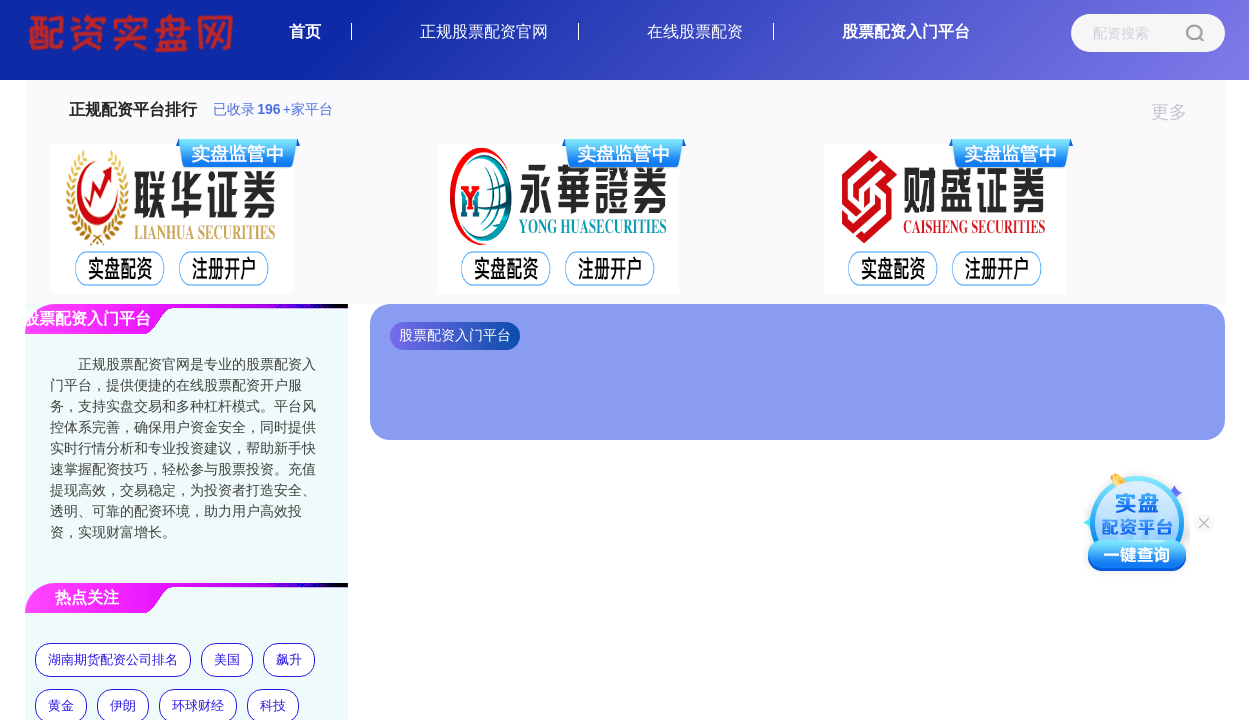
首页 (305, 31)
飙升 (289, 659)
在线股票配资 (695, 31)
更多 (1177, 112)
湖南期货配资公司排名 (113, 659)
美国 (227, 659)
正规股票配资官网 (484, 31)
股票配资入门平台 (906, 31)
